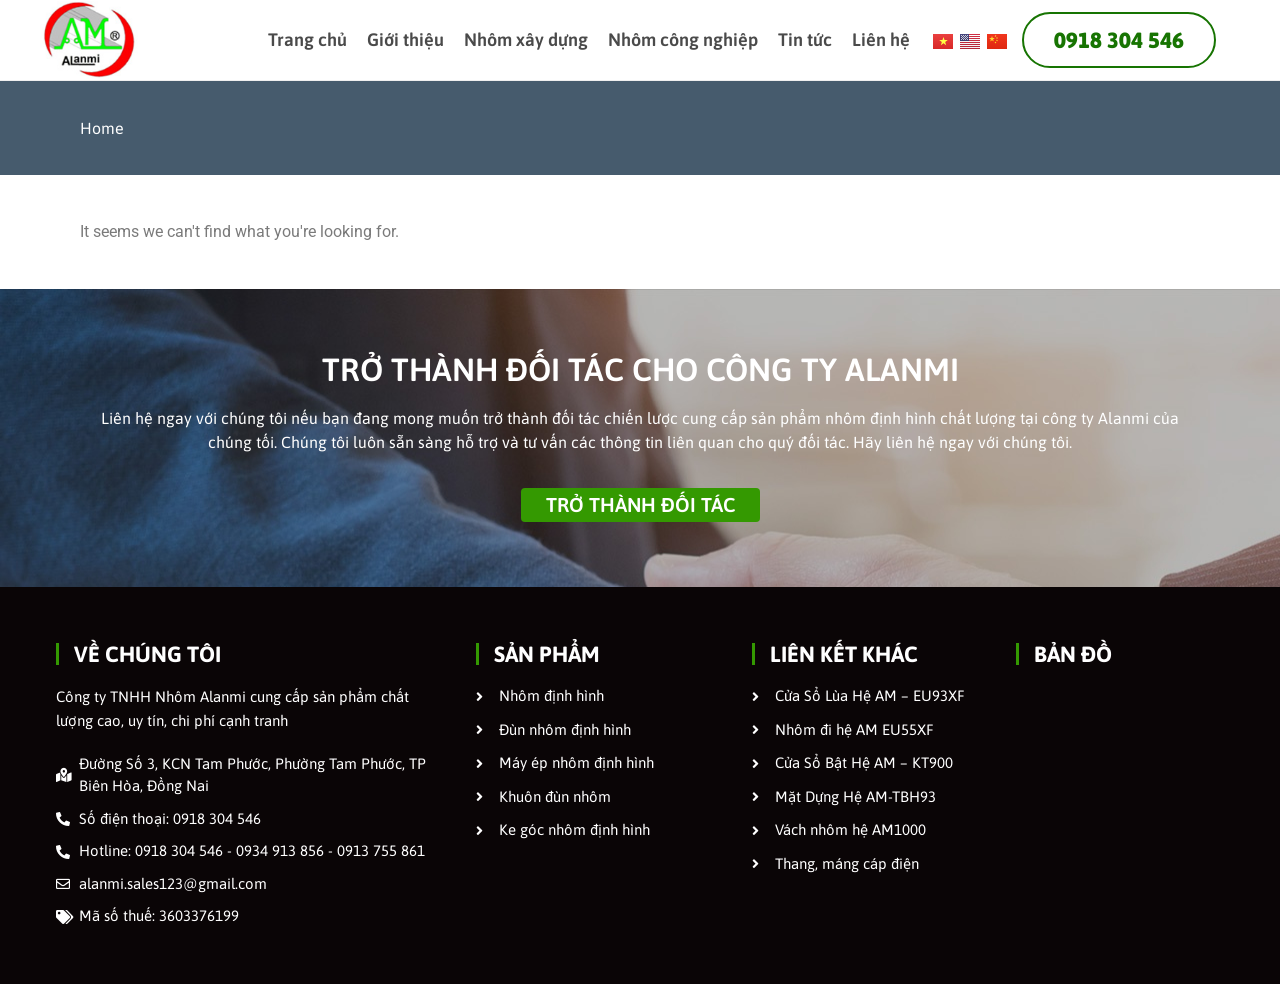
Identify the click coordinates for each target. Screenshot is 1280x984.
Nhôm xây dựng (526, 39)
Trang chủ (307, 39)
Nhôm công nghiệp (683, 39)
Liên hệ (881, 39)
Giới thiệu (405, 39)
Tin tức (805, 39)
